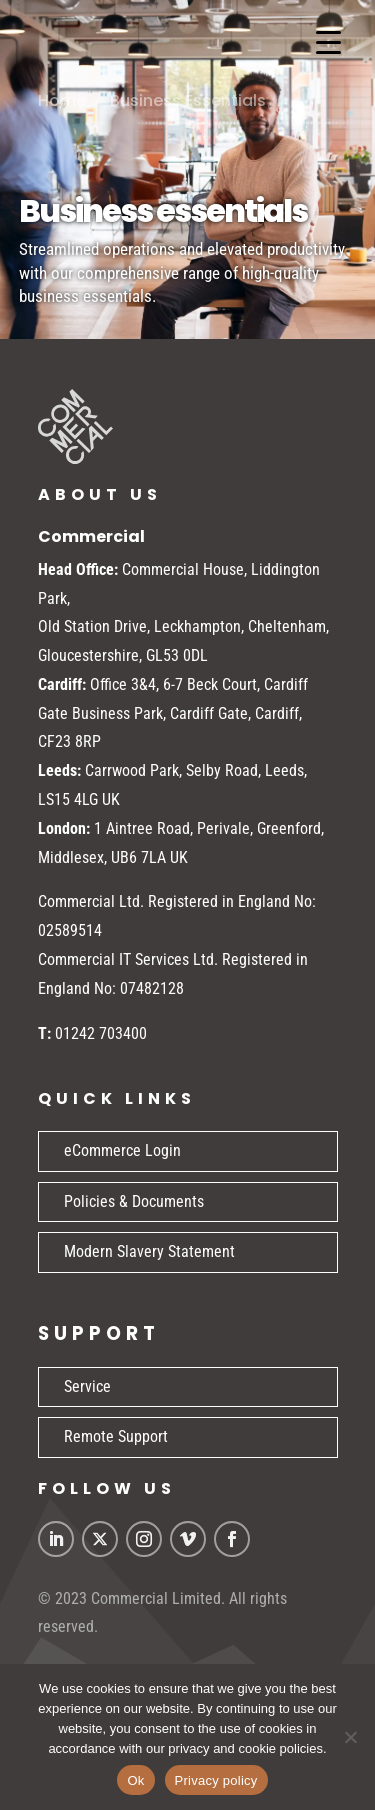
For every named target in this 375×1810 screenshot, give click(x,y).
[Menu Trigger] (328, 42)
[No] (350, 1737)
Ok (135, 1780)
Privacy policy (216, 1780)
